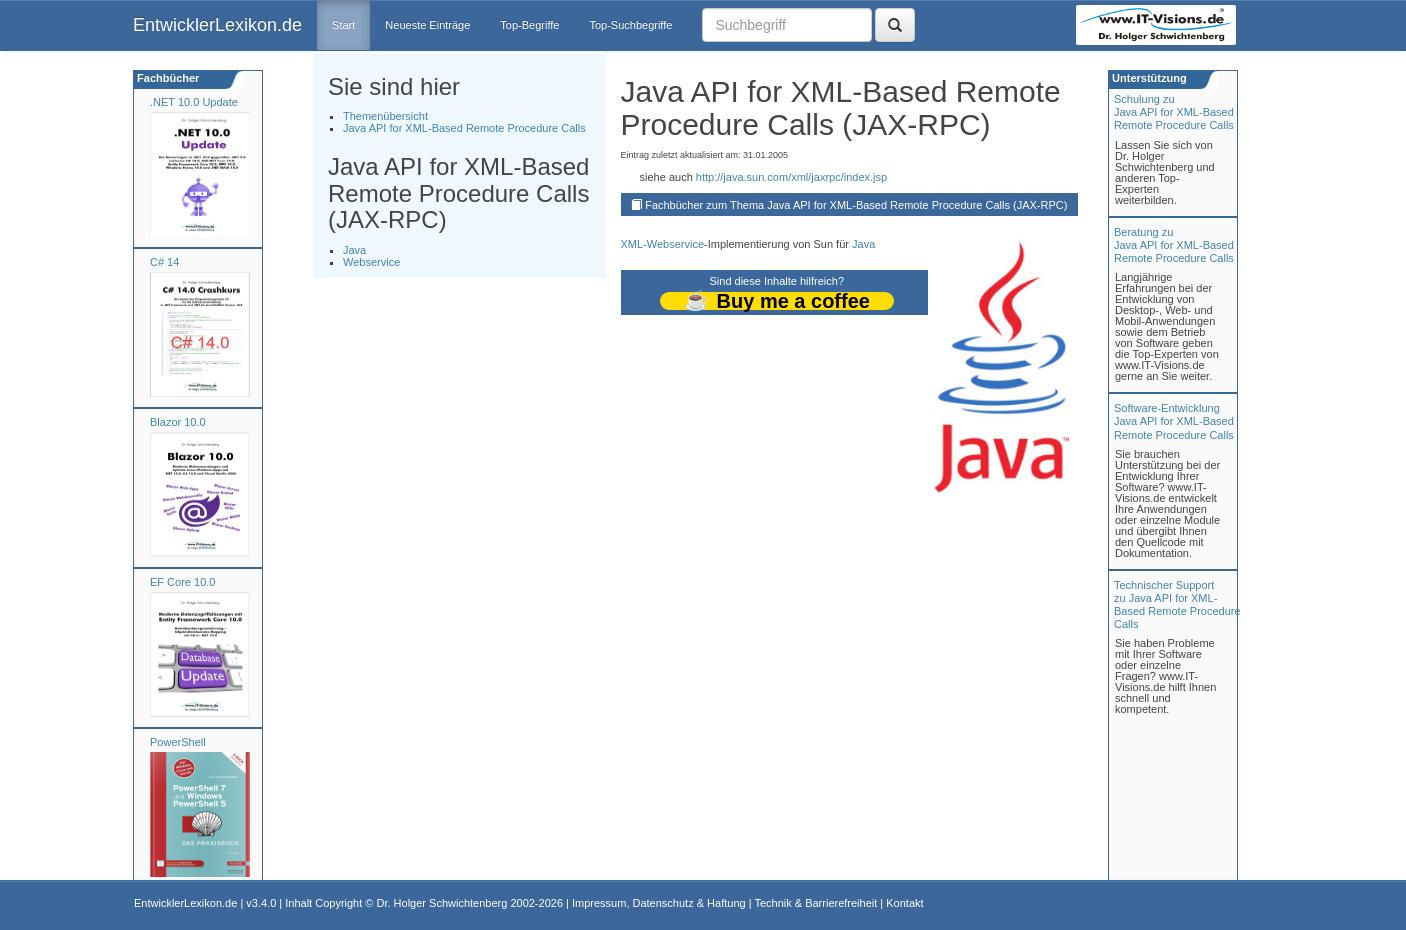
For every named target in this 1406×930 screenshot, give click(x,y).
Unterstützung (1148, 78)
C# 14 (164, 262)
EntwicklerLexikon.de (217, 25)
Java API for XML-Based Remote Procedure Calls (464, 128)
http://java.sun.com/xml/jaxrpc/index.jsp (791, 177)
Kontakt (904, 903)
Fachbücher (166, 78)
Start (343, 25)
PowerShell (178, 742)
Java (354, 250)
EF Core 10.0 (182, 582)
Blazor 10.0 (178, 422)
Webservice (371, 262)
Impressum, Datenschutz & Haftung (659, 903)
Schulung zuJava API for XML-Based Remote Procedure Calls (1174, 112)
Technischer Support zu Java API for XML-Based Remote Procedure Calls (1177, 605)
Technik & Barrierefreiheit (815, 903)
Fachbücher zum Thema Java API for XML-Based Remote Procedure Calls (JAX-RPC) (856, 205)
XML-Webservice (663, 244)
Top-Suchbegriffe (630, 25)
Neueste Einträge (427, 25)
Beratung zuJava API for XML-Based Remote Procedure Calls (1174, 245)
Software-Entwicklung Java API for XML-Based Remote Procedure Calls (1174, 421)
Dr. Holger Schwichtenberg (442, 903)
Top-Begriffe (529, 25)
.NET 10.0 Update (194, 102)
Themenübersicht (385, 116)
